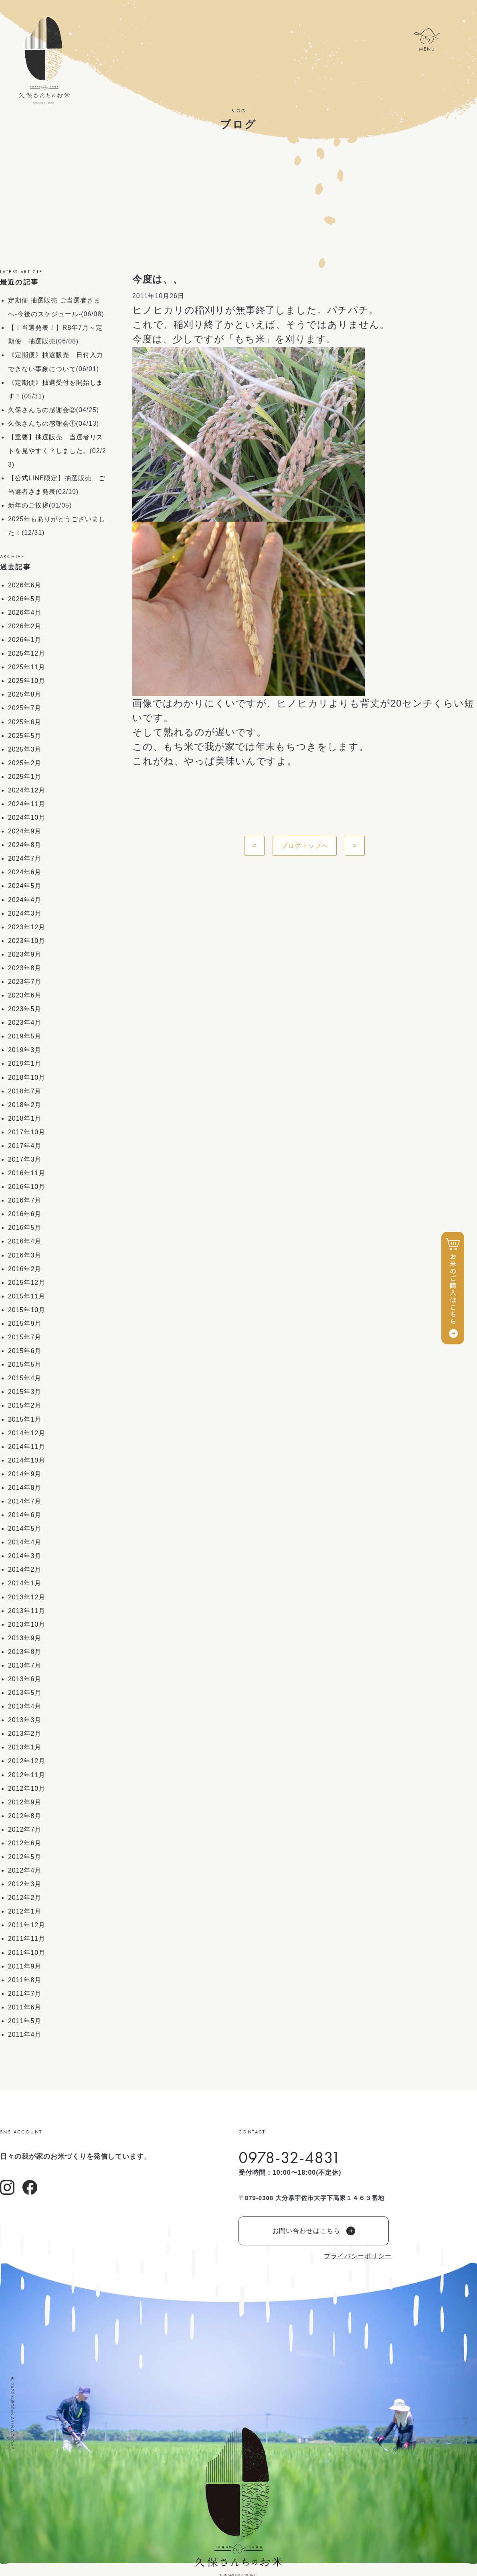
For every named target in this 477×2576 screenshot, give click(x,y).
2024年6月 (24, 872)
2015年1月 (24, 1419)
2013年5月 (24, 1692)
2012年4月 (24, 1870)
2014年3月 (24, 1555)
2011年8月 (24, 1980)
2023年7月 (24, 981)
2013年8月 (24, 1651)
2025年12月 (26, 653)
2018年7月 (24, 1091)
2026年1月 (24, 639)
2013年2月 (24, 1733)
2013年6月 (24, 1679)
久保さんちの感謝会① (42, 423)
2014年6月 (24, 1514)
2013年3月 (24, 1720)
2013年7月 (24, 1665)
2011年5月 (24, 2020)
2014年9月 (24, 1474)
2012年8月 (24, 1815)
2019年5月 (24, 1036)
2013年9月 (24, 1638)
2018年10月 (26, 1077)
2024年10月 (26, 817)
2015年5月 (24, 1364)
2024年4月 (24, 899)
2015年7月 (24, 1337)
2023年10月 (26, 940)
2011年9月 (24, 1966)
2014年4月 (24, 1542)
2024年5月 (24, 885)
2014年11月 (26, 1446)
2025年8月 (24, 694)
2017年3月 (24, 1159)
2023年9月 (24, 954)
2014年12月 (26, 1433)
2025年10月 (26, 680)
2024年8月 (24, 844)
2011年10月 (26, 1952)
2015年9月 (24, 1323)
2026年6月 (24, 585)
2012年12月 (26, 1760)
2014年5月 (24, 1528)
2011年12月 (26, 1925)
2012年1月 (24, 1911)
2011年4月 (24, 2034)
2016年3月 (24, 1255)
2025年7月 (24, 708)
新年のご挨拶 (28, 505)
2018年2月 (24, 1104)
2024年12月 (26, 790)
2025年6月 (24, 722)
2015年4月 (24, 1378)
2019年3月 (24, 1049)
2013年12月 (26, 1597)
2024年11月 (26, 803)
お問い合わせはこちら (313, 2231)
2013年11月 (26, 1610)
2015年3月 (24, 1391)
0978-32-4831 (289, 2157)
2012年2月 (24, 1897)
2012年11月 (26, 1775)
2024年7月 (24, 858)
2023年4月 (24, 1022)
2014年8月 (24, 1487)
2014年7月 (24, 1501)
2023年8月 (24, 968)
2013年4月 (24, 1706)
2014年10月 (26, 1460)
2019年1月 (24, 1063)
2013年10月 (26, 1624)
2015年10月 (26, 1309)
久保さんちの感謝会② (42, 409)
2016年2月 (24, 1269)
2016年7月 (24, 1200)
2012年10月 (26, 1788)
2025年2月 (24, 763)
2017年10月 (26, 1132)
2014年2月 (24, 1569)
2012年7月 (24, 1829)
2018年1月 (24, 1118)
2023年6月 (24, 995)
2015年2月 (24, 1405)
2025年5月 (24, 735)
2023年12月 (26, 927)
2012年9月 (24, 1802)
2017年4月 (24, 1145)
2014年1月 (24, 1583)
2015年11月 (26, 1296)
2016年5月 (24, 1227)
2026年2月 (24, 626)
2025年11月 (26, 667)
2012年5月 (24, 1856)
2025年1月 (24, 776)
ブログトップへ (305, 845)
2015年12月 (26, 1282)
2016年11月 (26, 1173)
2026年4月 (24, 612)
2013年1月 (24, 1747)
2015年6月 (24, 1350)
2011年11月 (26, 1938)
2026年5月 (24, 598)
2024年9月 (24, 831)
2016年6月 (24, 1214)
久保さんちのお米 (44, 60)
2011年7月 (24, 1993)
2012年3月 (24, 1884)
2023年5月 (24, 1009)
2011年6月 (24, 2007)
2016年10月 (26, 1186)
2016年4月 (24, 1241)
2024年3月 (24, 913)
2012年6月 (24, 1843)
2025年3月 (24, 749)
